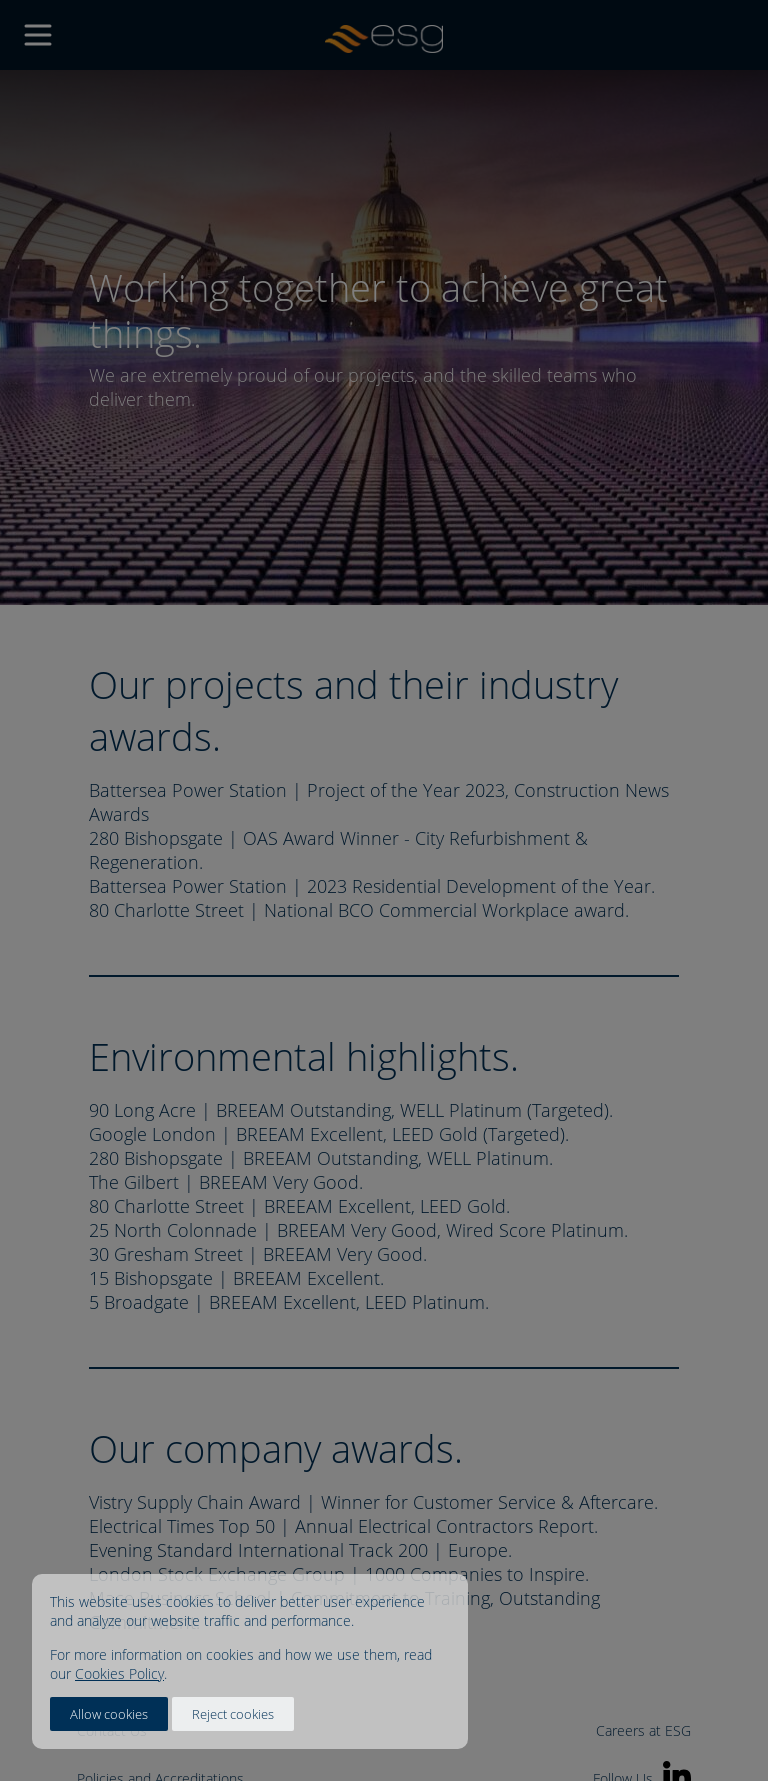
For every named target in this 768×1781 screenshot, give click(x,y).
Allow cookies (109, 1714)
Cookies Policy (119, 1673)
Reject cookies (233, 1714)
